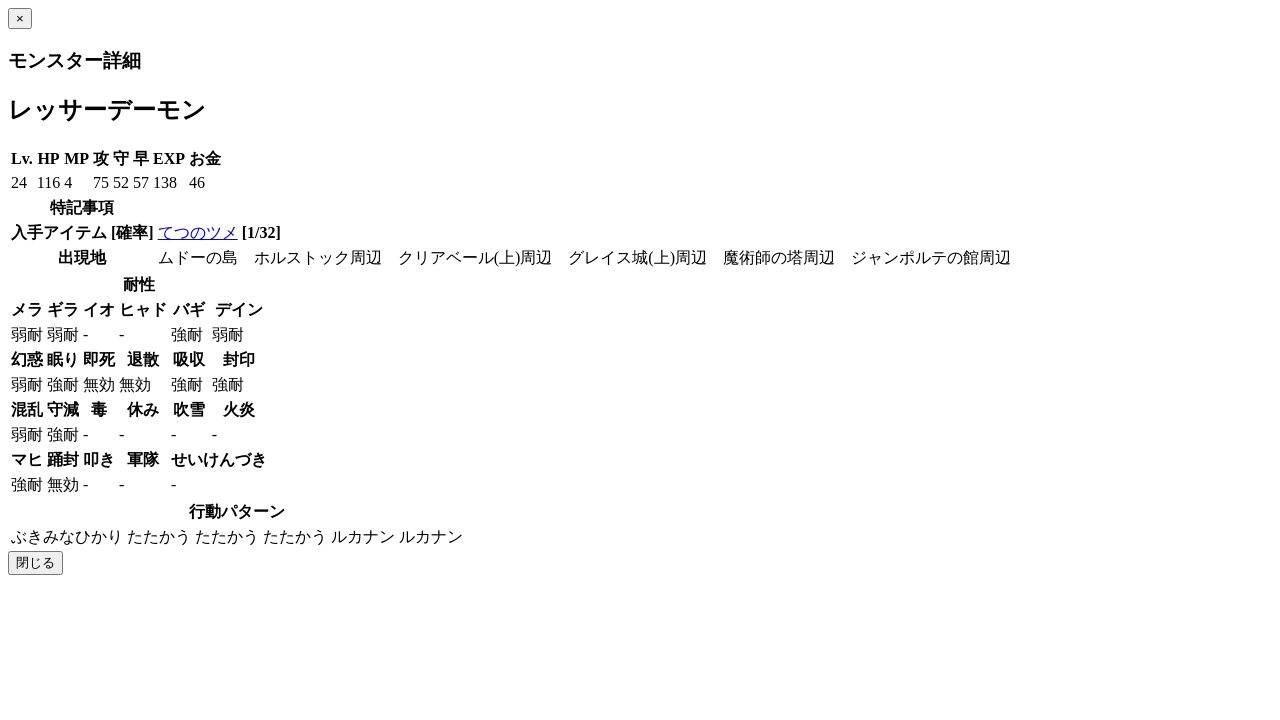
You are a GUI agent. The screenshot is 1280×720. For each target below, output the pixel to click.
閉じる (35, 562)
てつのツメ (198, 232)
